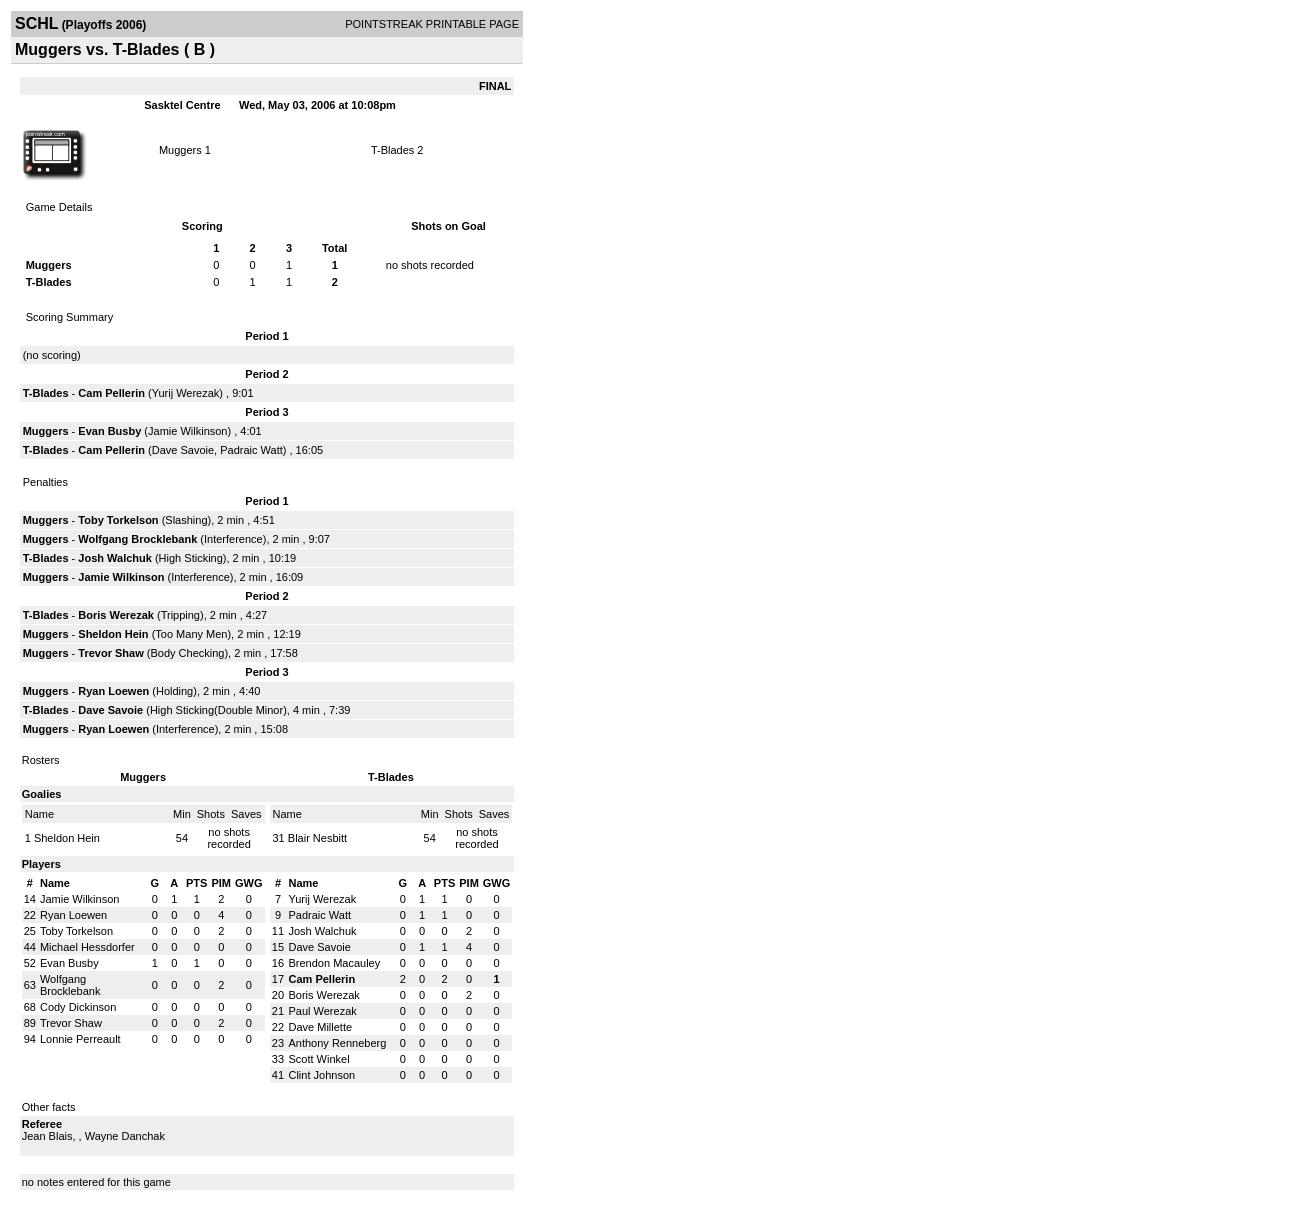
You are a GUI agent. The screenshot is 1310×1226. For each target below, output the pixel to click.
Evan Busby (109, 431)
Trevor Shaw (110, 653)
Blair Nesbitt (317, 838)
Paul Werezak (322, 1011)
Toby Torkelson (118, 520)
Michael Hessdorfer (87, 947)
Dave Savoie (183, 450)
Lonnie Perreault (80, 1039)
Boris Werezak (116, 615)
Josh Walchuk (115, 558)
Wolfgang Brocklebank (137, 539)
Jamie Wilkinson (187, 431)
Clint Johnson (321, 1075)
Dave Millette (320, 1027)
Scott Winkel (318, 1059)
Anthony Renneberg (337, 1043)
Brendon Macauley (334, 963)
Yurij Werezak (186, 393)
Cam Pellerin (111, 393)
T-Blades (392, 150)
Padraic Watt (251, 450)
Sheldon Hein (113, 634)
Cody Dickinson (78, 1007)
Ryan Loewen (113, 691)
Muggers (180, 150)
